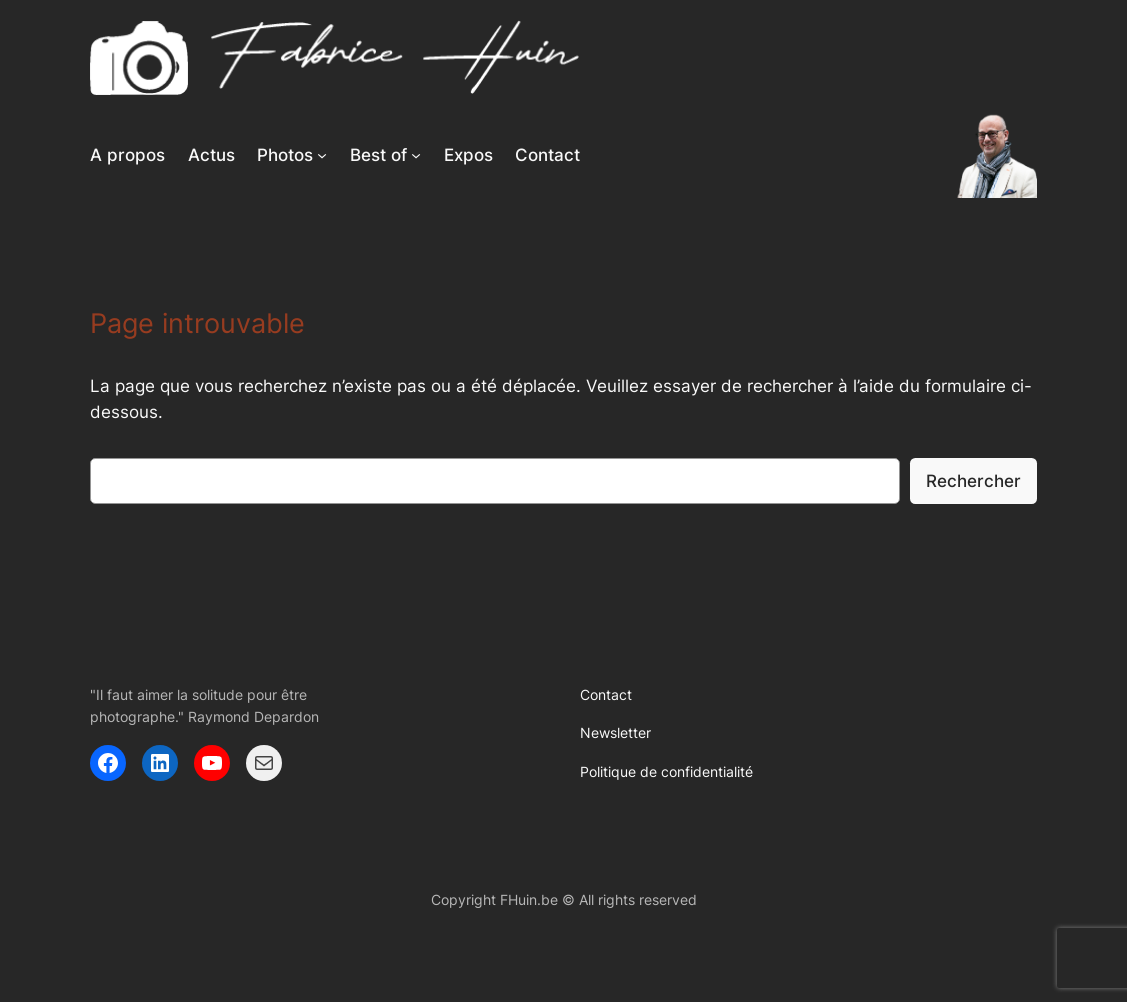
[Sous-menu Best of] (416, 155)
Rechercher (973, 481)
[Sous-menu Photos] (322, 155)
